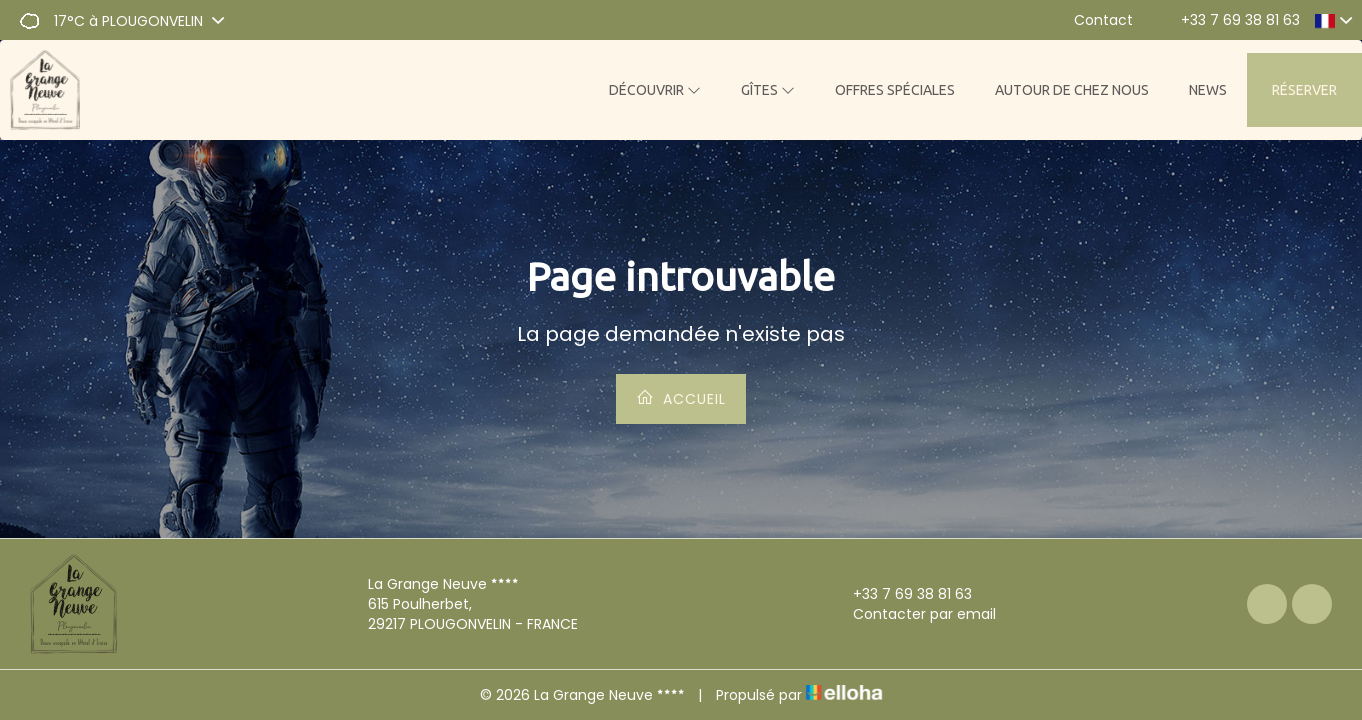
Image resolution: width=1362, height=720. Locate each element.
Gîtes (768, 90)
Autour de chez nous (1072, 90)
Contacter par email (913, 614)
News (1208, 90)
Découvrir (655, 90)
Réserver (1304, 90)
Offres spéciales (895, 90)
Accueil (681, 398)
